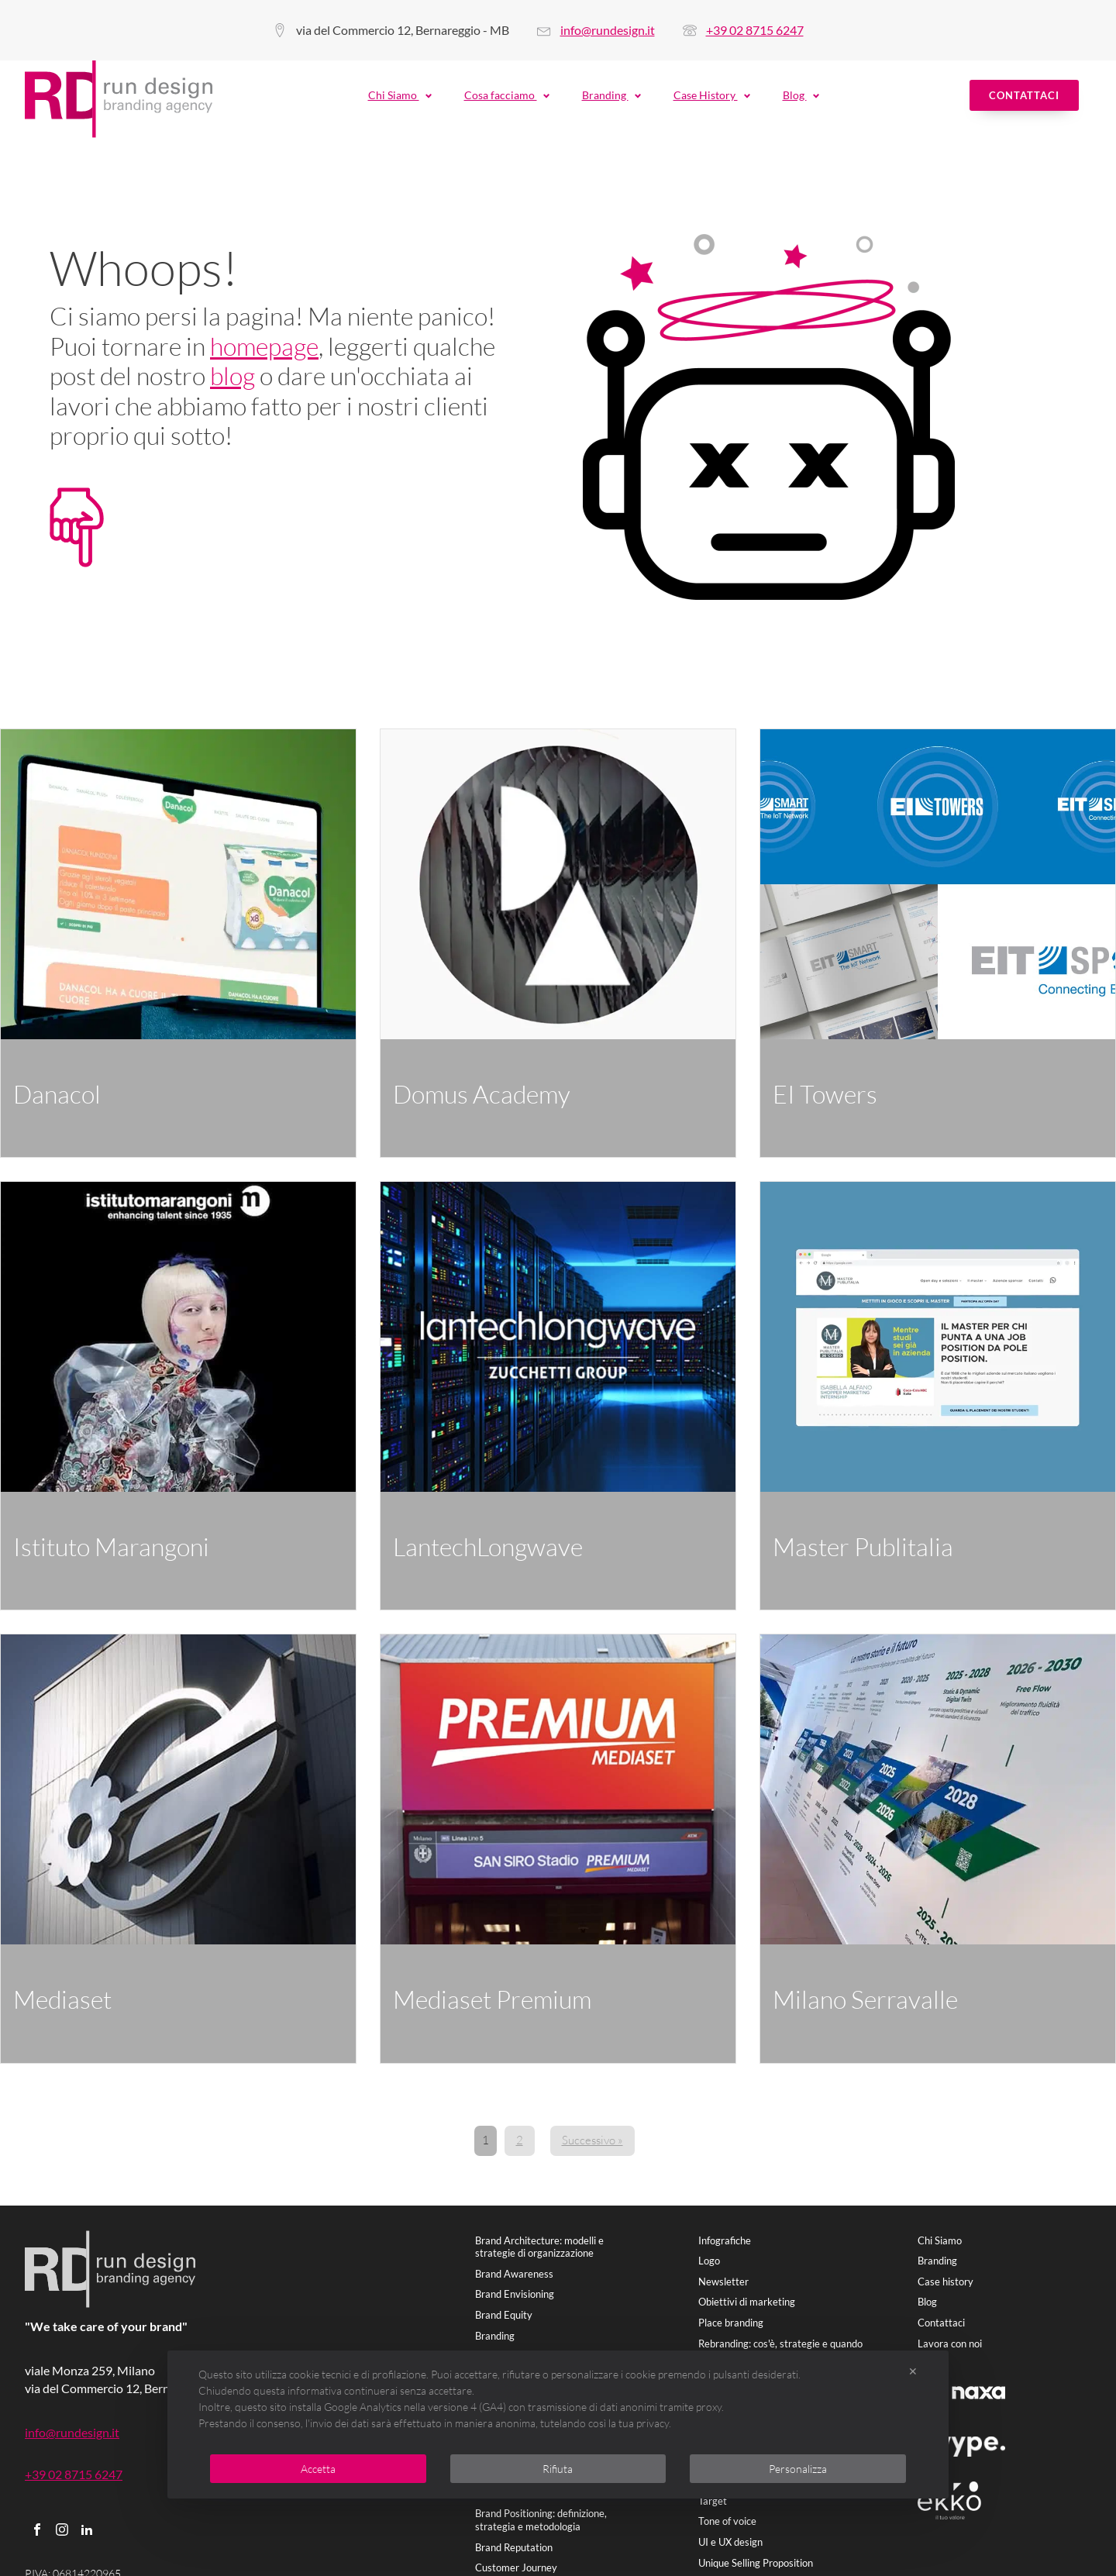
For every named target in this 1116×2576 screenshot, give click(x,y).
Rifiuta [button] (557, 2468)
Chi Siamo (400, 95)
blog (232, 375)
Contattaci (1024, 95)
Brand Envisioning (514, 2294)
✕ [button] (913, 2371)
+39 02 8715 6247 (755, 29)
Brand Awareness (514, 2274)
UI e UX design (730, 2542)
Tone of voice (727, 2521)
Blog (802, 95)
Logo (709, 2260)
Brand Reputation (514, 2547)
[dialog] (558, 2424)
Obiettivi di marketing (746, 2301)
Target (712, 2501)
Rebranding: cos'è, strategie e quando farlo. (780, 2350)
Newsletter (723, 2281)
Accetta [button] (318, 2468)
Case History (712, 95)
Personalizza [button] (798, 2468)
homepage (264, 346)
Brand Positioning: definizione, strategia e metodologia (541, 2520)
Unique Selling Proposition (755, 2563)
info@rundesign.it (607, 29)
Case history (945, 2281)
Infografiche (724, 2240)
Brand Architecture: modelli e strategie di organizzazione (539, 2247)
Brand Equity (503, 2315)
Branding (612, 95)
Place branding (730, 2322)
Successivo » (592, 2140)
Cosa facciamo (507, 95)
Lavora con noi (950, 2343)
